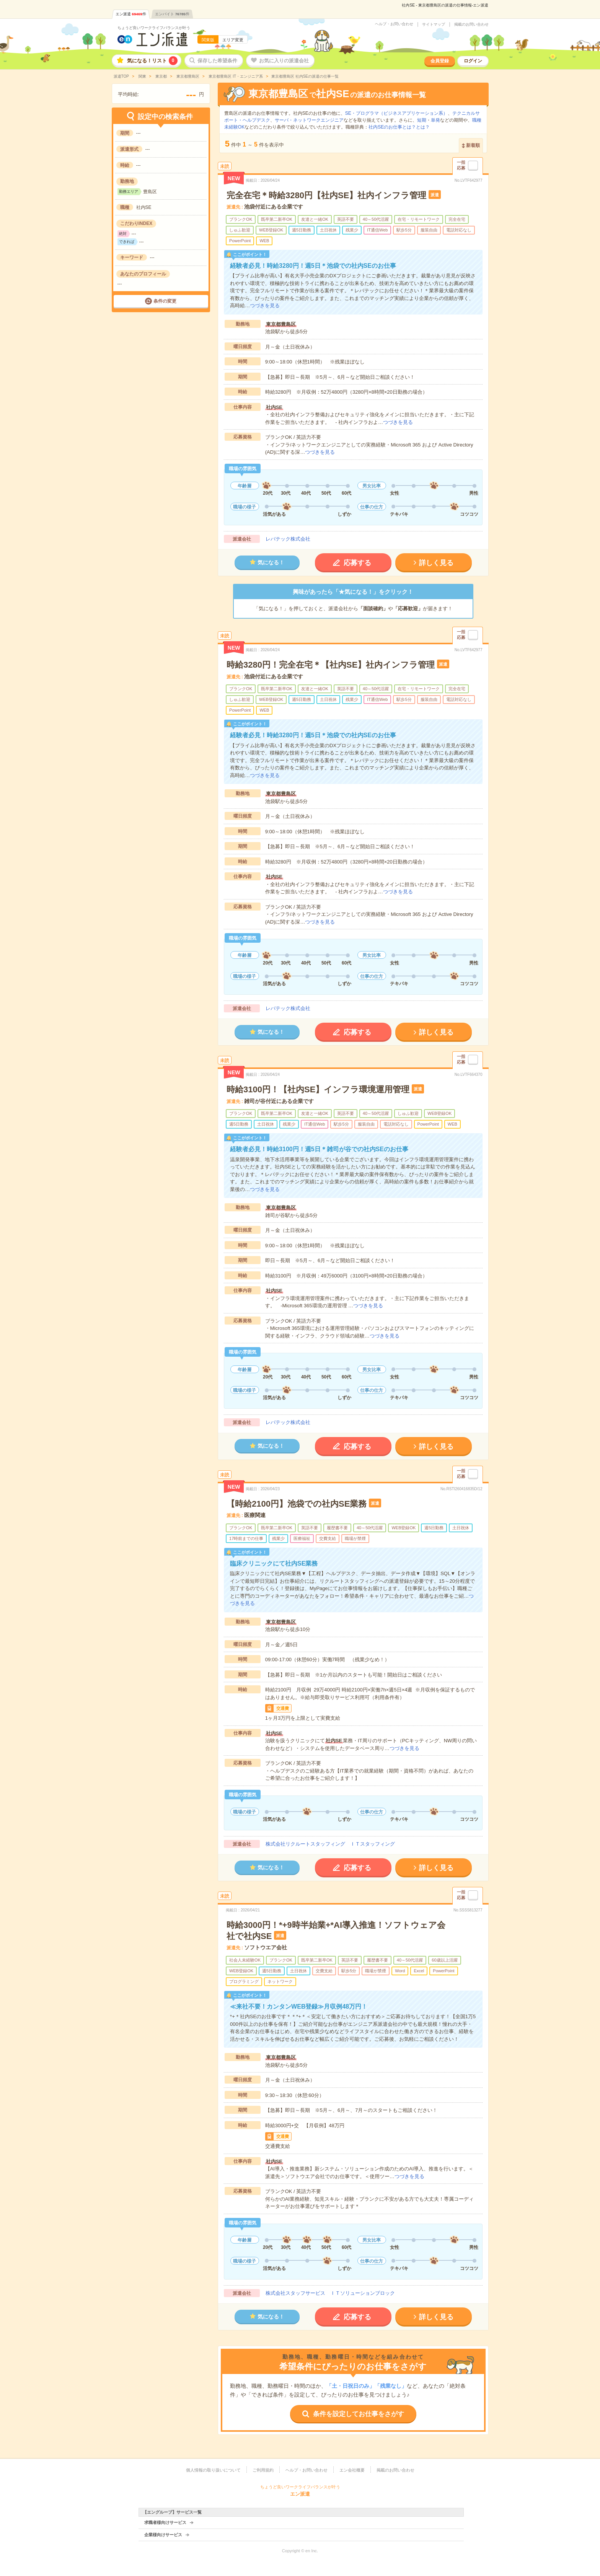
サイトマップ (433, 24)
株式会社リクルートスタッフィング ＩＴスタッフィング (330, 1844)
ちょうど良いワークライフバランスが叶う (153, 28)
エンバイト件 (172, 14)
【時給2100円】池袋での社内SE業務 (297, 1504)
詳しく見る (436, 563)
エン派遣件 (131, 14)
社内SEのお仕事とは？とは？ (399, 127)
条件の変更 (164, 301)
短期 (421, 120)
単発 (435, 120)
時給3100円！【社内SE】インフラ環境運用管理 (318, 1089)
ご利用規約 (263, 2470)
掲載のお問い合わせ (471, 24)
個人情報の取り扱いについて (213, 2470)
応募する (357, 563)
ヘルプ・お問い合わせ (394, 24)
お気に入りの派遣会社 (284, 61)
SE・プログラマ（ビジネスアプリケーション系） (396, 113)
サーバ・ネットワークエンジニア (309, 120)
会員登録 (439, 61)
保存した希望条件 (217, 61)
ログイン (473, 61)
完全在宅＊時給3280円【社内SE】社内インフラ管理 (326, 195)
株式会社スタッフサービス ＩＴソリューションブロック (330, 2293)
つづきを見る (265, 305)
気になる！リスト (152, 60)
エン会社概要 (352, 2470)
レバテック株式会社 (288, 539)
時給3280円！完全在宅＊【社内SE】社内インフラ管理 (331, 665)
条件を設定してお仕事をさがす (358, 2414)
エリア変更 (232, 39)
